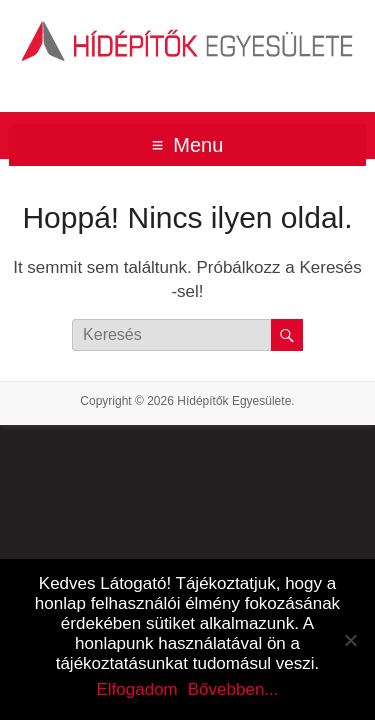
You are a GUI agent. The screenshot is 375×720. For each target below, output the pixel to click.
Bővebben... (233, 689)
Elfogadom (136, 689)
